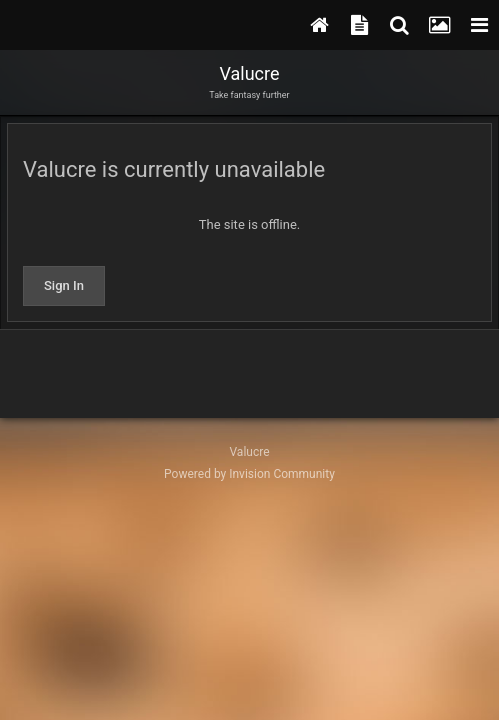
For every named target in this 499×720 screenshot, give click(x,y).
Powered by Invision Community (249, 474)
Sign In (64, 285)
